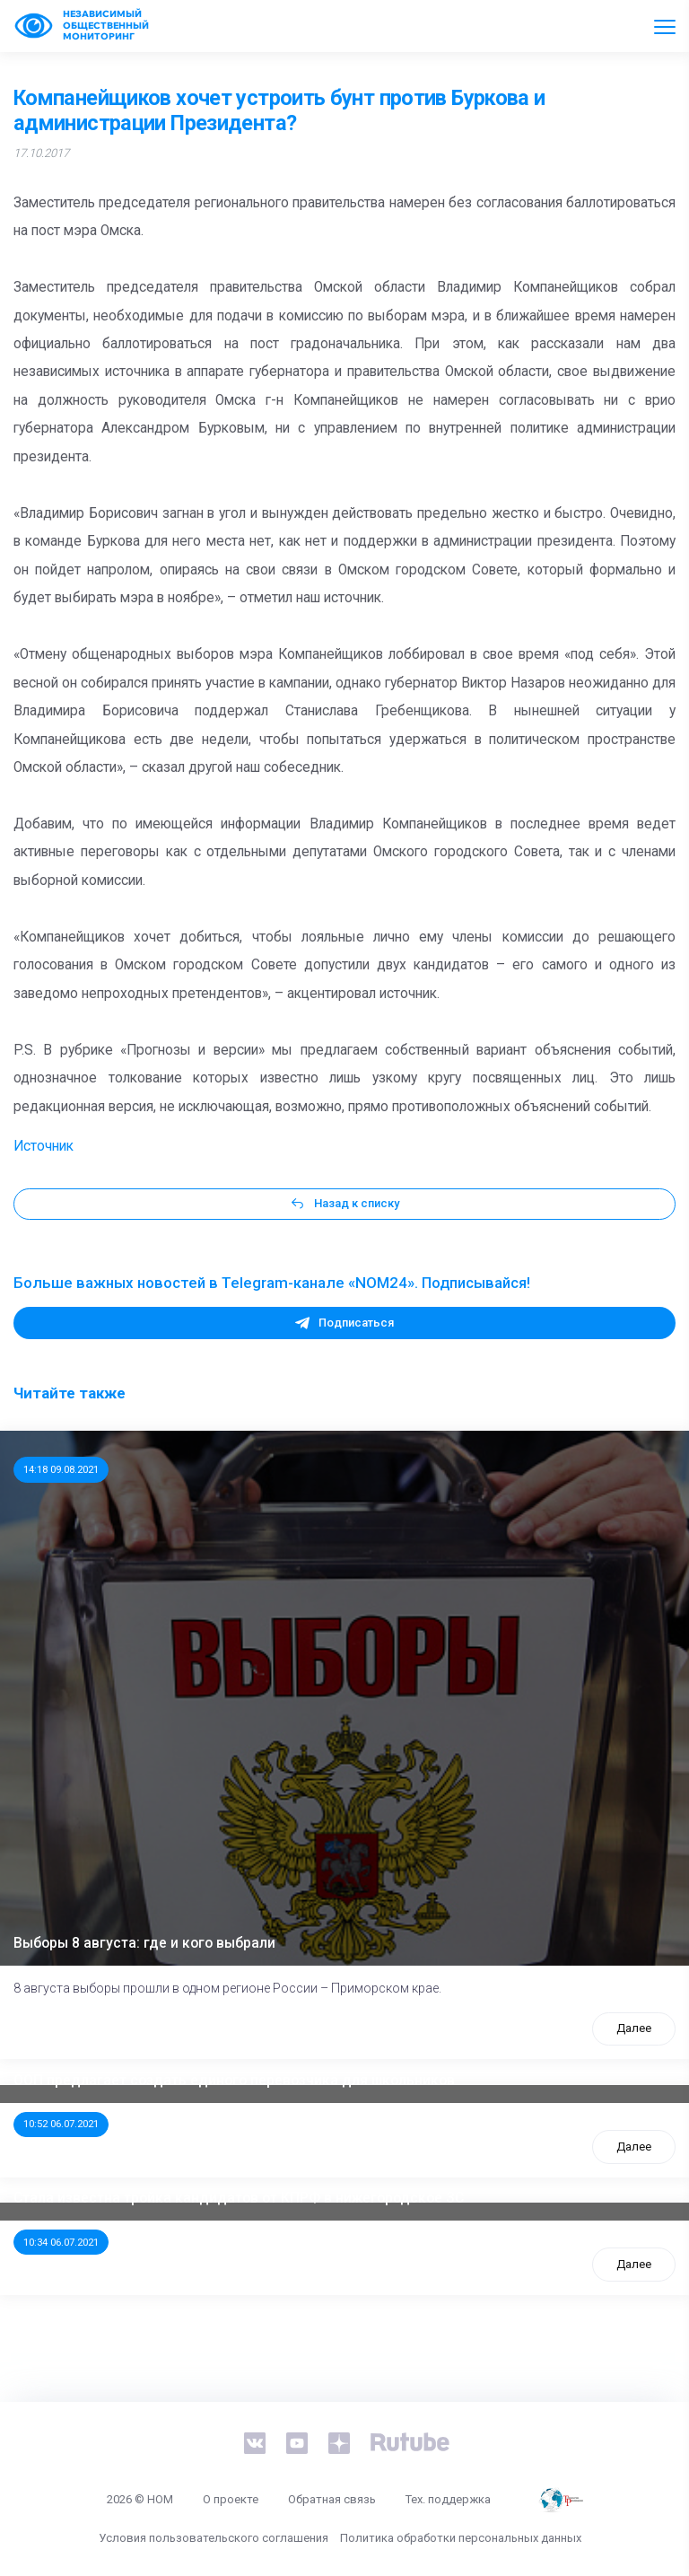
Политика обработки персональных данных (460, 2538)
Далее (633, 2028)
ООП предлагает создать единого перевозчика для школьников (234, 2080)
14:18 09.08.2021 (61, 1469)
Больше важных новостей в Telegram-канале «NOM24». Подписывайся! (271, 1283)
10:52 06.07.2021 (61, 2123)
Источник (43, 1146)
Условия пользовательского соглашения (213, 2538)
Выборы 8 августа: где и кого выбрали (144, 1943)
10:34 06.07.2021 (61, 2242)
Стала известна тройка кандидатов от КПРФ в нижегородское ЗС (238, 2198)
